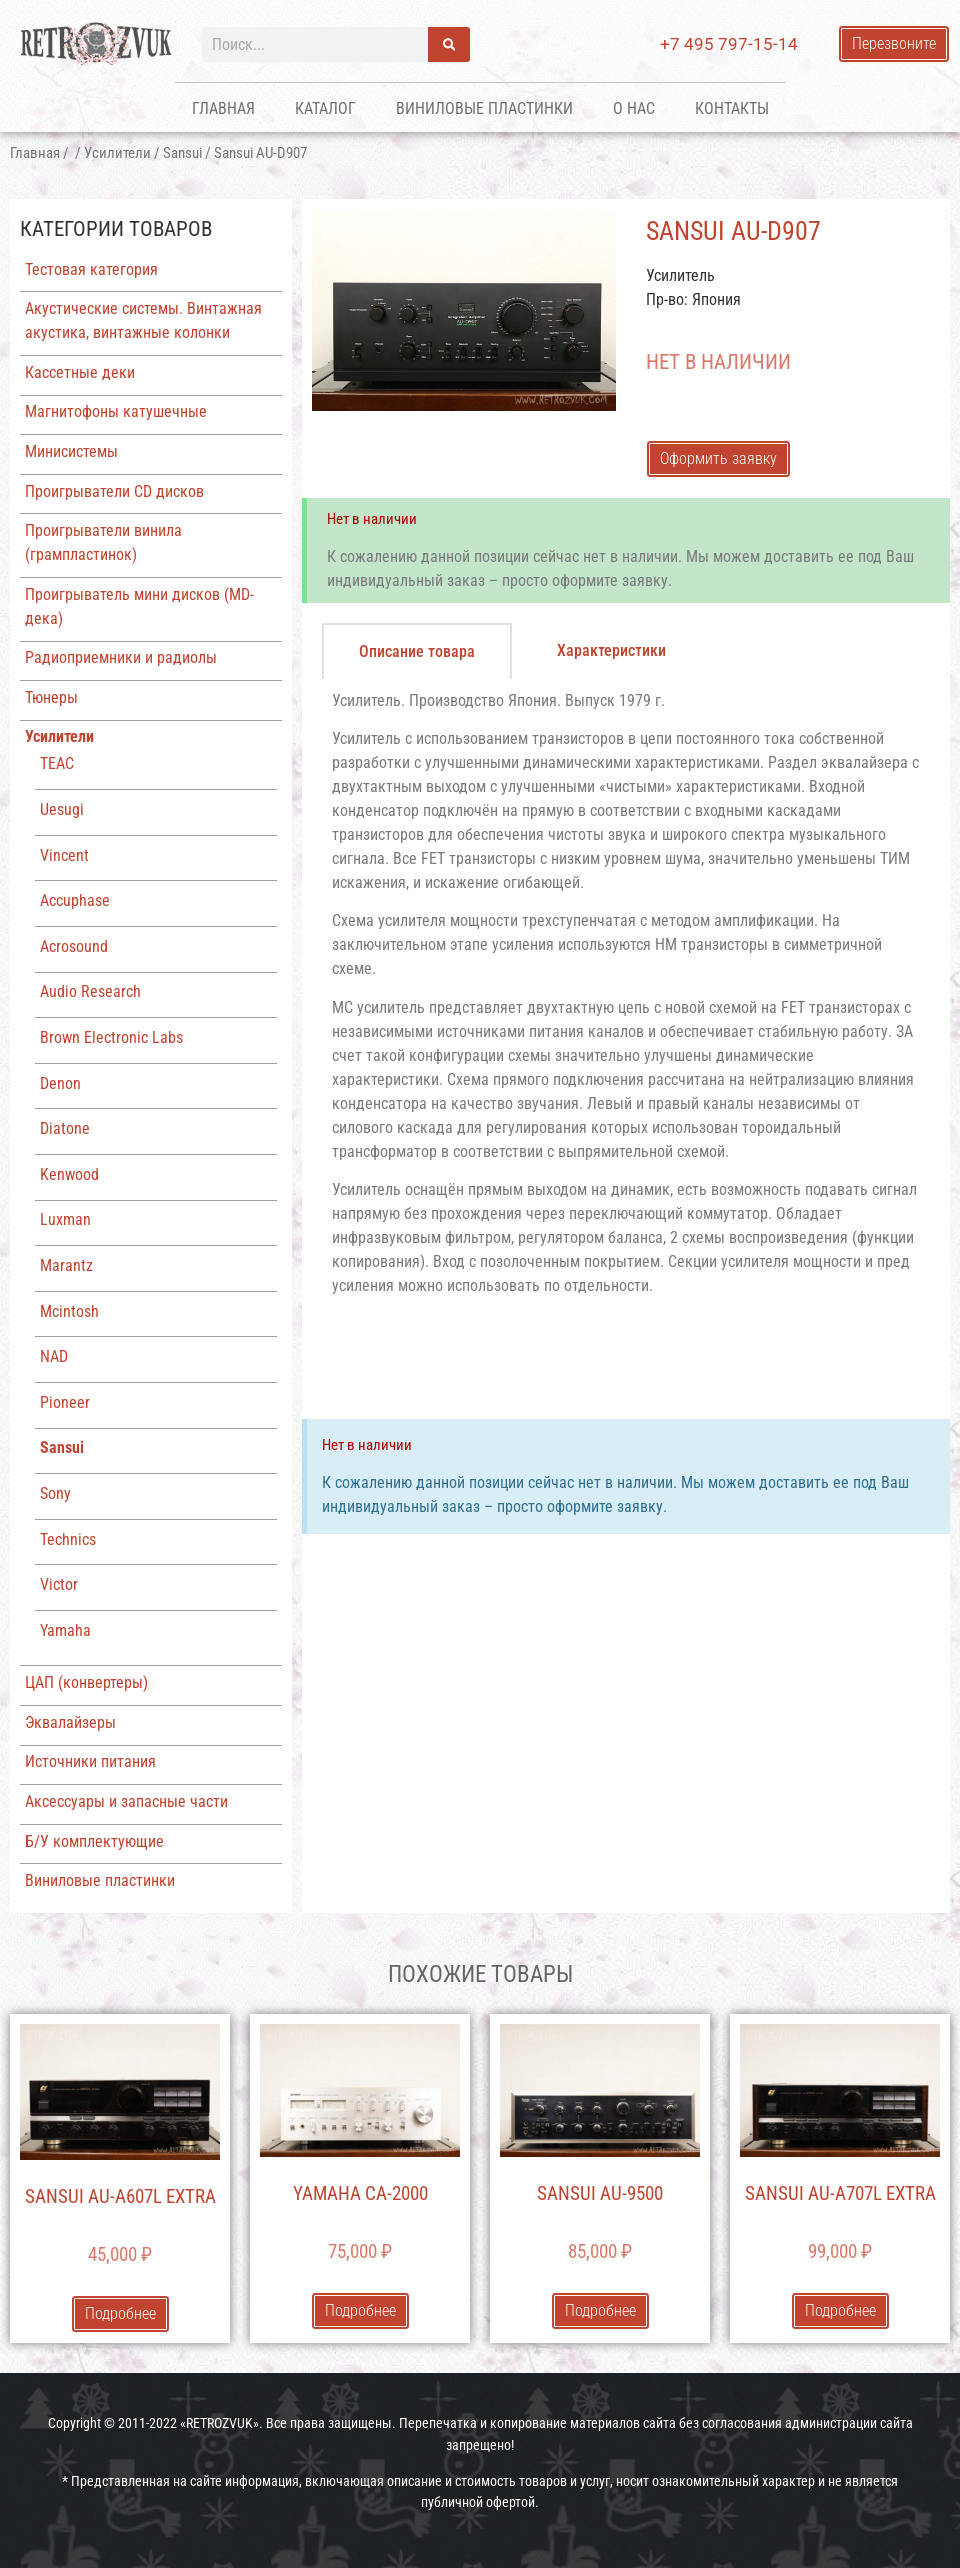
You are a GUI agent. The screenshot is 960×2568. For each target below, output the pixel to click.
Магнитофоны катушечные (116, 411)
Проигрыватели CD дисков (114, 491)
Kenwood (69, 1174)
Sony (55, 1493)
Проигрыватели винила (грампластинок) (103, 542)
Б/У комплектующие (94, 1841)
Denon (60, 1083)
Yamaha (65, 1630)
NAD (54, 1356)
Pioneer (65, 1402)
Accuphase (75, 900)
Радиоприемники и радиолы (121, 657)
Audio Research (90, 991)
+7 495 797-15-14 (729, 44)
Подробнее (120, 2313)
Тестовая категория (91, 269)
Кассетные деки (80, 372)
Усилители (117, 153)
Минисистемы (71, 451)
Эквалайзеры (70, 1722)
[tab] (417, 651)
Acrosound (74, 946)
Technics (68, 1539)
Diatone (65, 1128)
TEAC (57, 763)
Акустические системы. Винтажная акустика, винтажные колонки (143, 320)
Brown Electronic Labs (111, 1037)
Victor (59, 1584)
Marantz (66, 1265)
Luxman (65, 1219)
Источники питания (90, 1761)
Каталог (325, 108)
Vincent (64, 855)
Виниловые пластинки (484, 108)
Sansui (182, 153)
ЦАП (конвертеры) (86, 1682)
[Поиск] (449, 44)
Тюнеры (51, 697)
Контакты (732, 108)
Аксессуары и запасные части (126, 1801)
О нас (634, 108)
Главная (223, 108)
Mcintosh (69, 1311)
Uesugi (62, 809)
